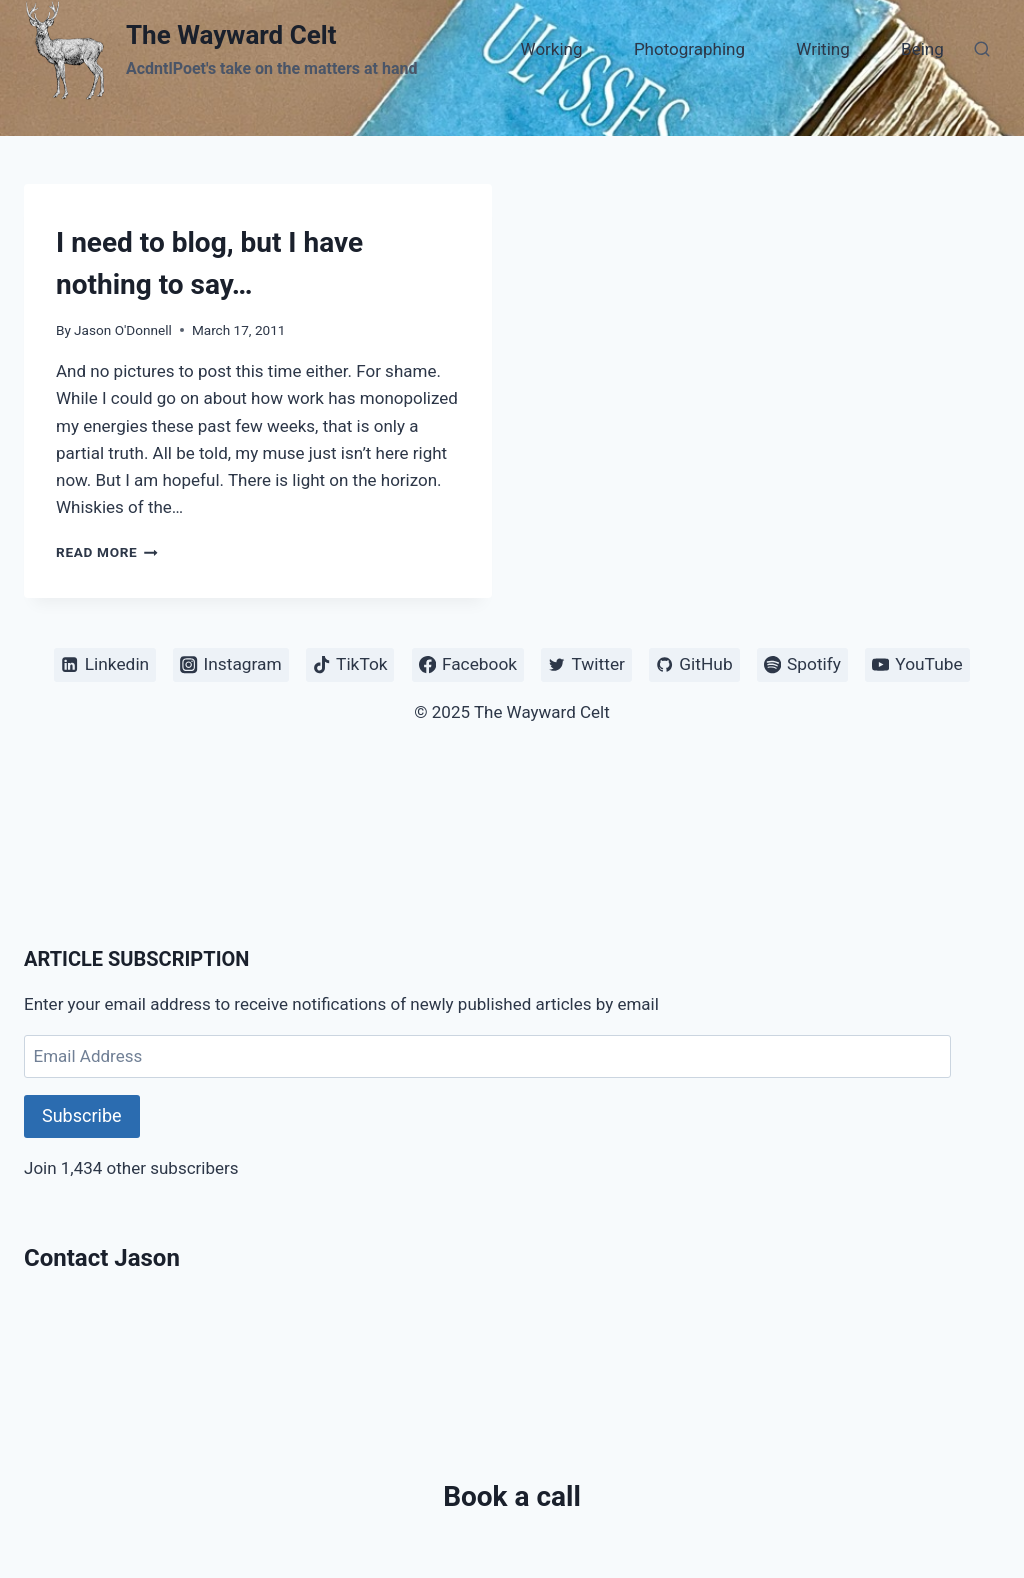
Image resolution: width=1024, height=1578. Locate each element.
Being (922, 49)
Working (552, 49)
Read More (107, 552)
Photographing (689, 49)
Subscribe (82, 1115)
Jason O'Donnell (123, 330)
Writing (822, 49)
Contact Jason (102, 1258)
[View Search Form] (982, 50)
